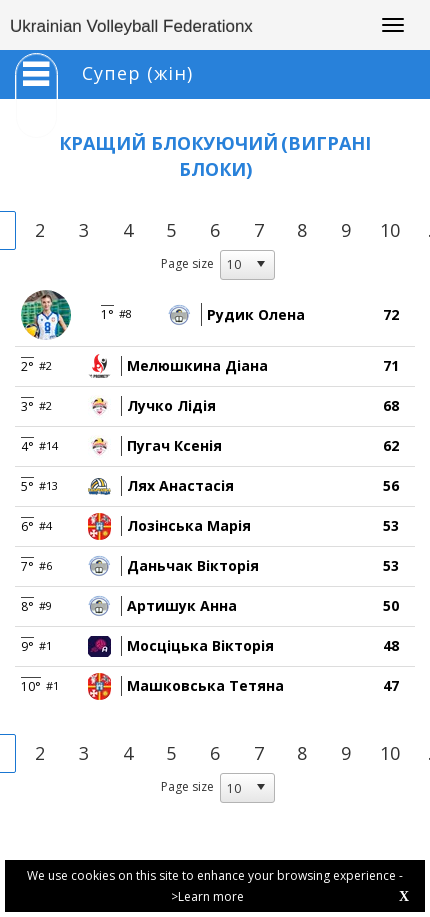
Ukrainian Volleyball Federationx (131, 26)
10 (390, 230)
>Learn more (207, 896)
